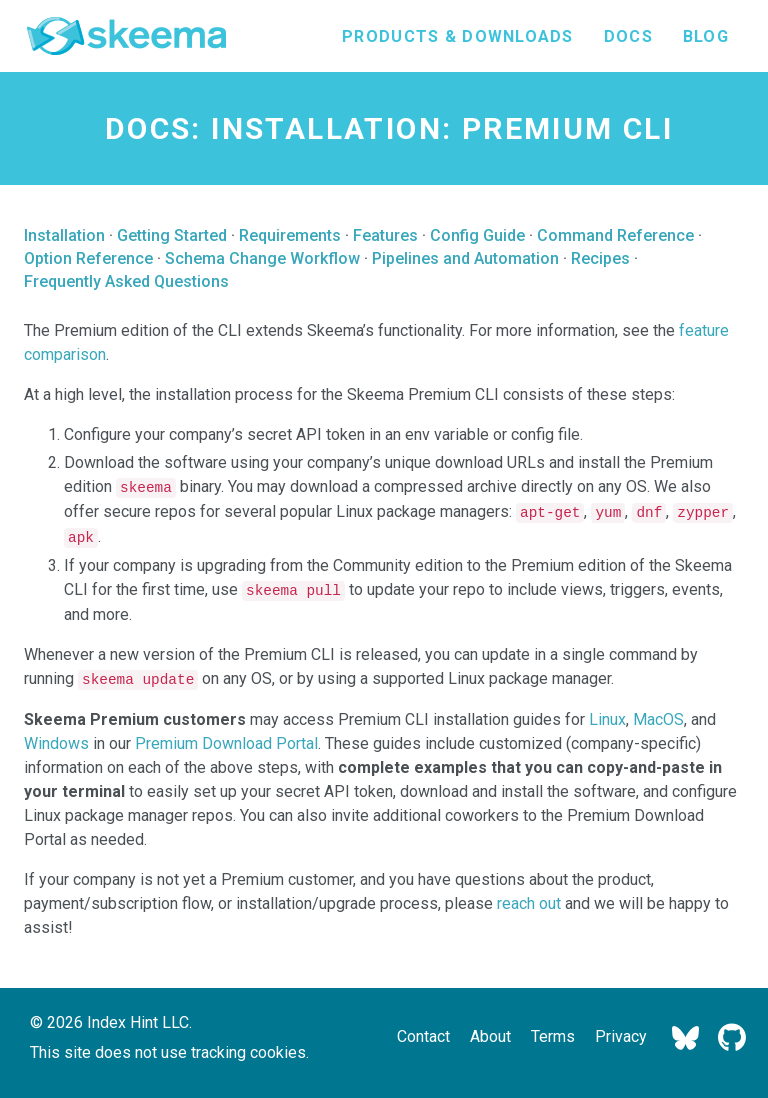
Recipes (600, 258)
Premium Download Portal (226, 743)
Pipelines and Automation (465, 258)
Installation (64, 235)
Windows (56, 743)
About (490, 1036)
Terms (553, 1036)
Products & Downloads (458, 36)
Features (385, 235)
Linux (607, 719)
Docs (628, 36)
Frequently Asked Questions (126, 281)
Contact (423, 1036)
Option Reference (88, 258)
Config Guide (477, 235)
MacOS (658, 719)
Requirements (290, 235)
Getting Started (172, 235)
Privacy (621, 1036)
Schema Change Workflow (262, 258)
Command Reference (615, 235)
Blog (706, 36)
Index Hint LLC (138, 1022)
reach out (529, 903)
